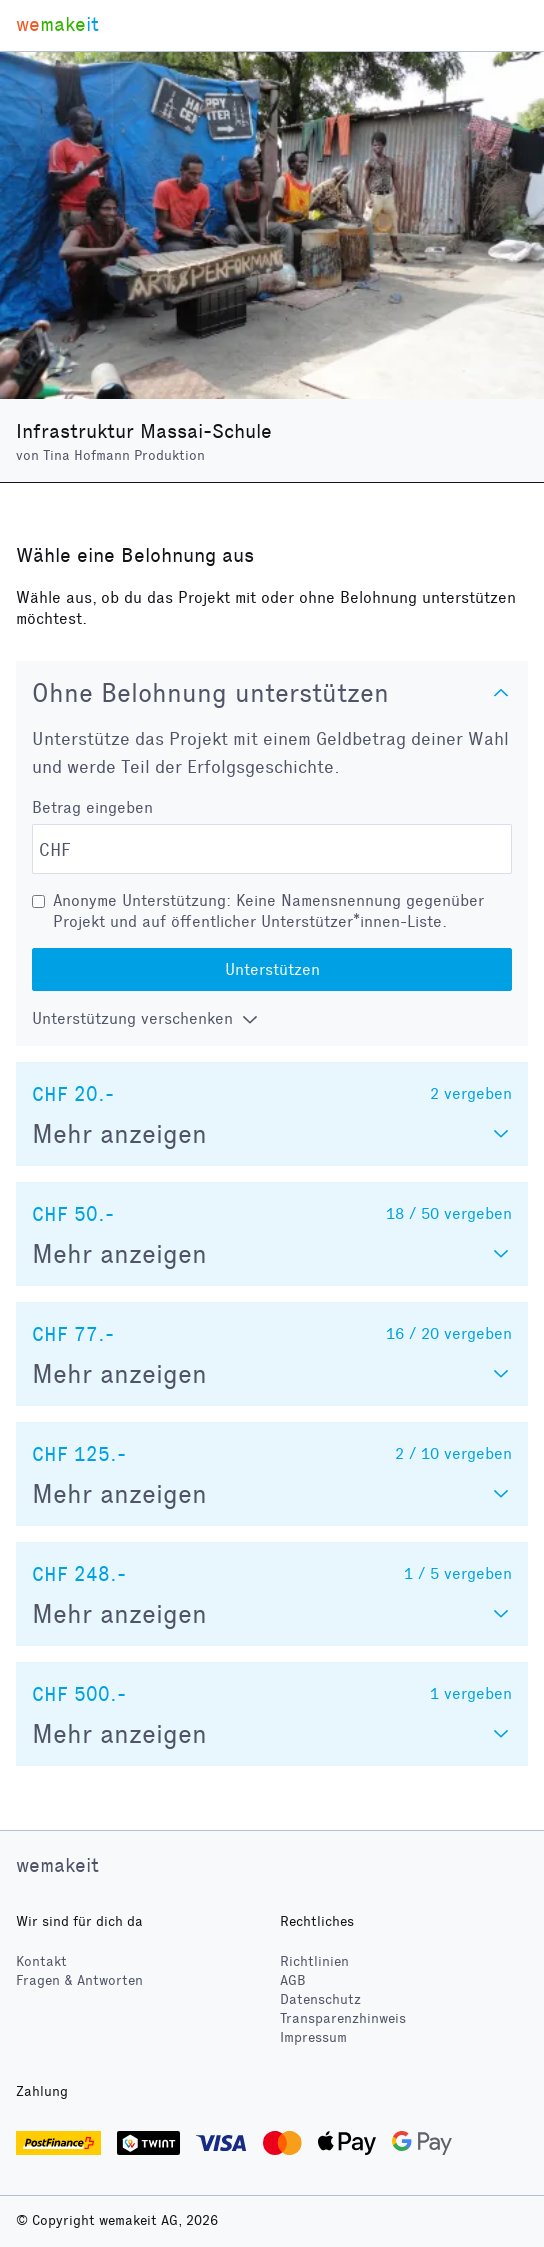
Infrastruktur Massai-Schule (144, 431)
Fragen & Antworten (79, 1980)
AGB (293, 1980)
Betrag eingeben (92, 807)
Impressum (313, 2037)
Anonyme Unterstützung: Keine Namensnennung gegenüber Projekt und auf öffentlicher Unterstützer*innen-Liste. (268, 911)
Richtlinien (314, 1961)
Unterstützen (272, 969)
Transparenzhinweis (343, 2018)
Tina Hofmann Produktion (124, 455)
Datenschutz (320, 1999)
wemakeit (57, 1865)
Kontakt (41, 1961)
